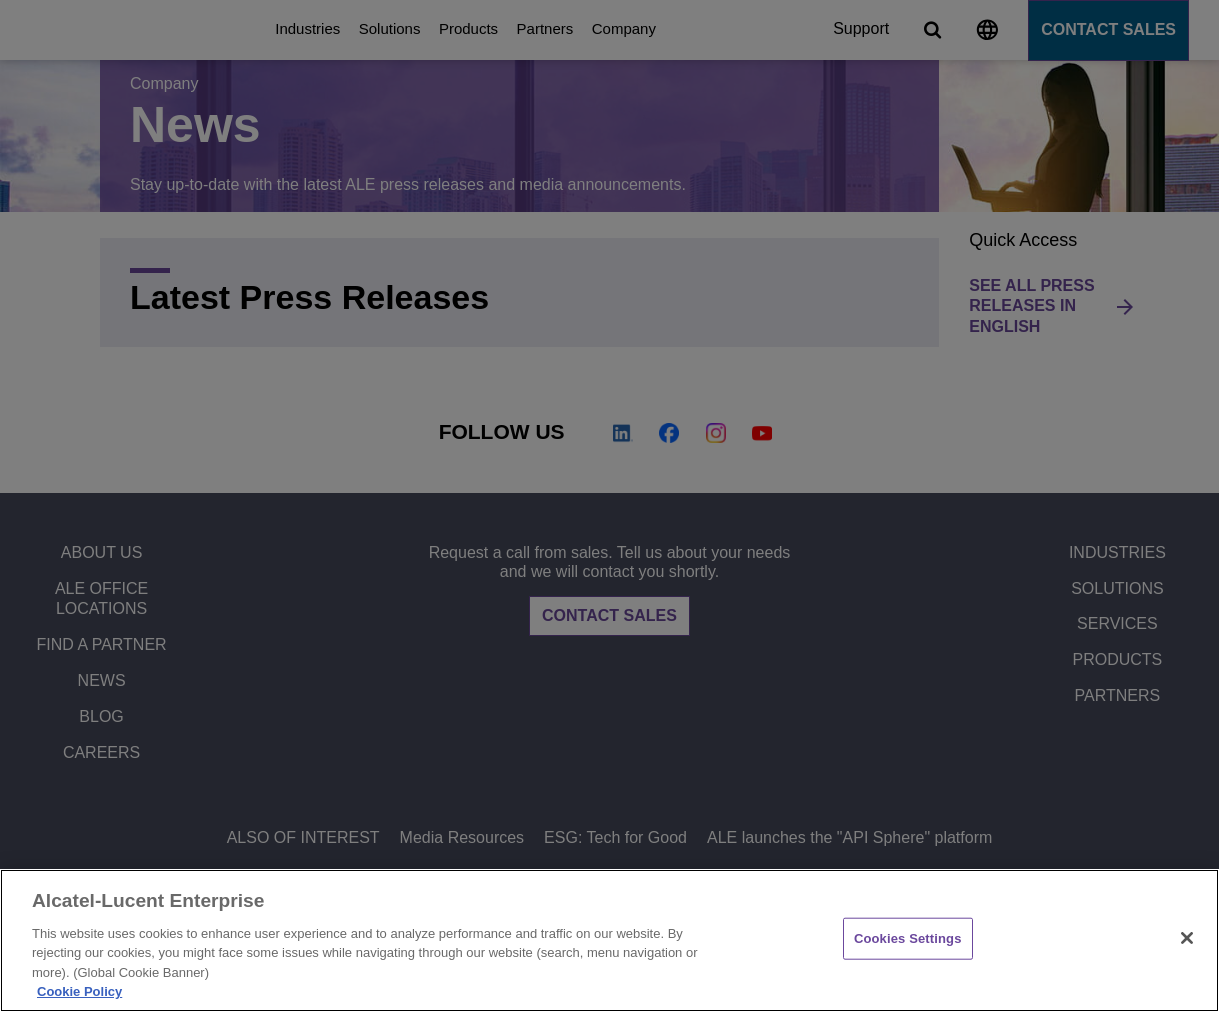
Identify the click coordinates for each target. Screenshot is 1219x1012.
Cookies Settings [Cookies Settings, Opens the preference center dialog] (908, 938)
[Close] (1187, 938)
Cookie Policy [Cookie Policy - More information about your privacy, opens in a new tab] (79, 991)
